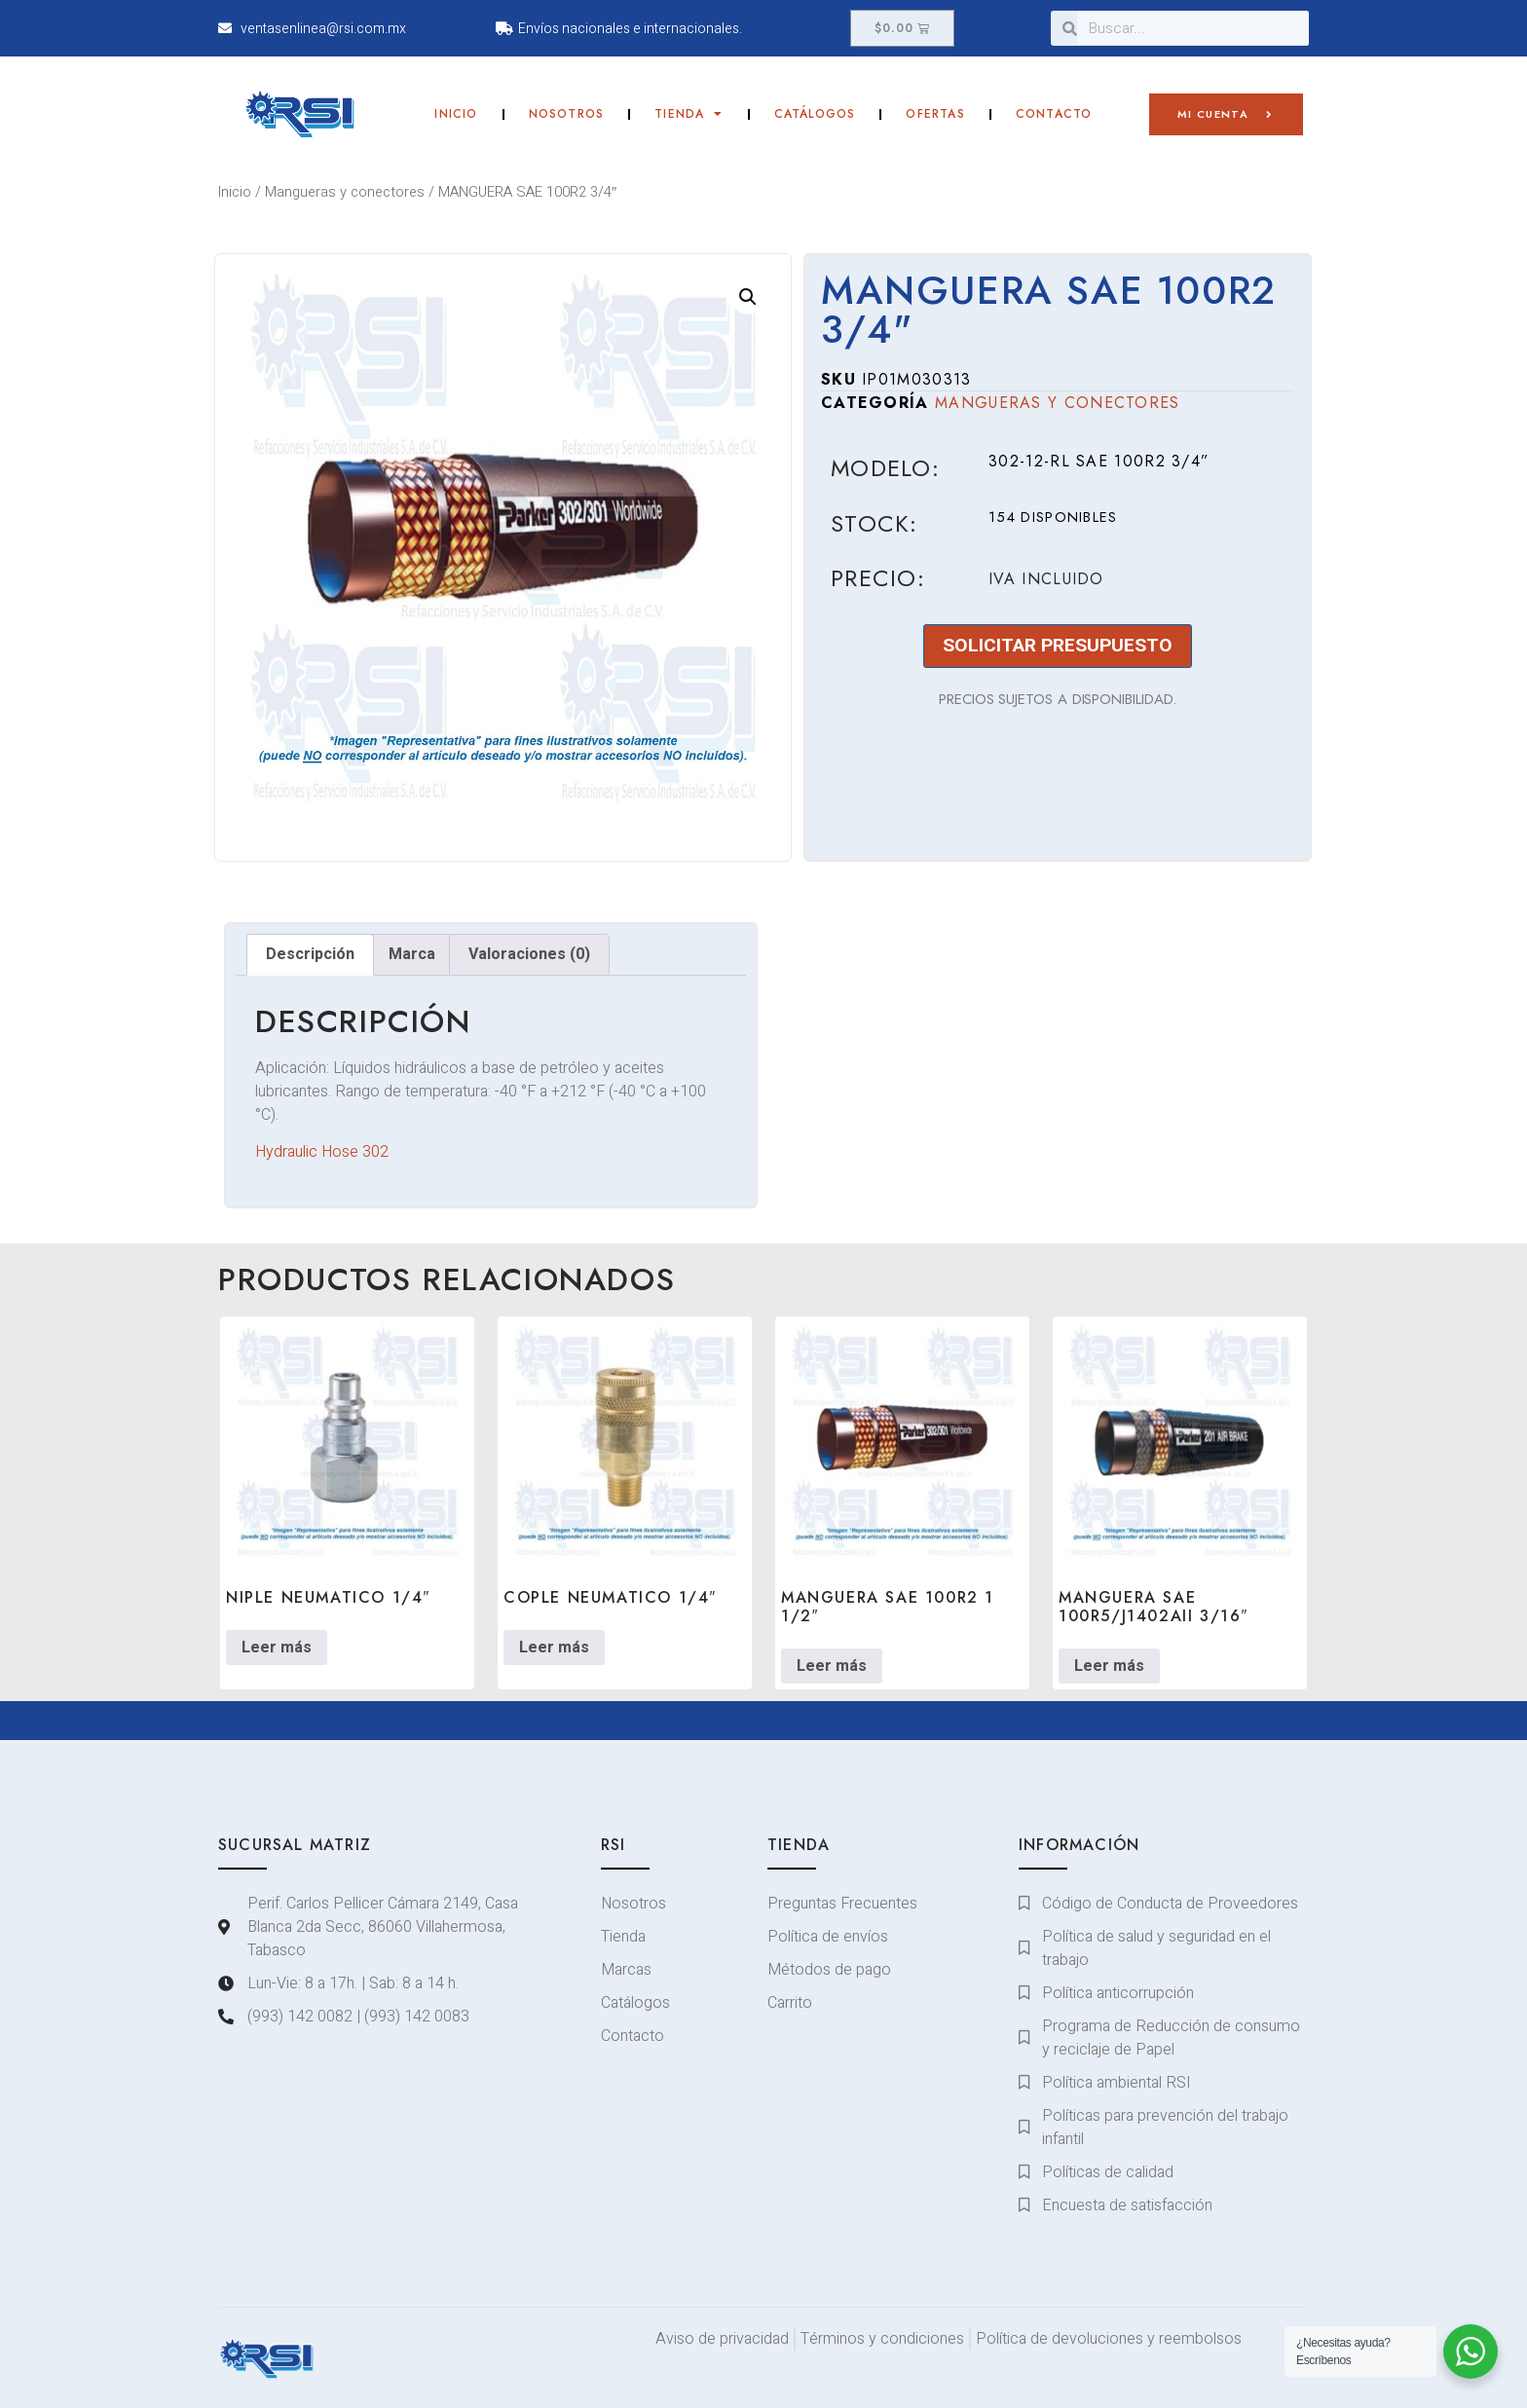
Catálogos (815, 114)
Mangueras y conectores (345, 192)
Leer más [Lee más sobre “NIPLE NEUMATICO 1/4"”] (277, 1647)
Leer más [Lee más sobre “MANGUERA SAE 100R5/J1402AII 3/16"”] (1109, 1666)
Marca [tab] (412, 954)
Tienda (688, 114)
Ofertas (935, 114)
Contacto (1054, 114)
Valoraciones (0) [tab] (529, 954)
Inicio (455, 114)
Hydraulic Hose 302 (322, 1152)
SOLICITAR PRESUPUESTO (1058, 645)
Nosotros (567, 114)
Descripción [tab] (310, 954)
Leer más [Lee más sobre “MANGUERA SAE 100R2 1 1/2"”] (832, 1666)
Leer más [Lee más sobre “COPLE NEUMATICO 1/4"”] (554, 1647)
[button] (747, 297)
